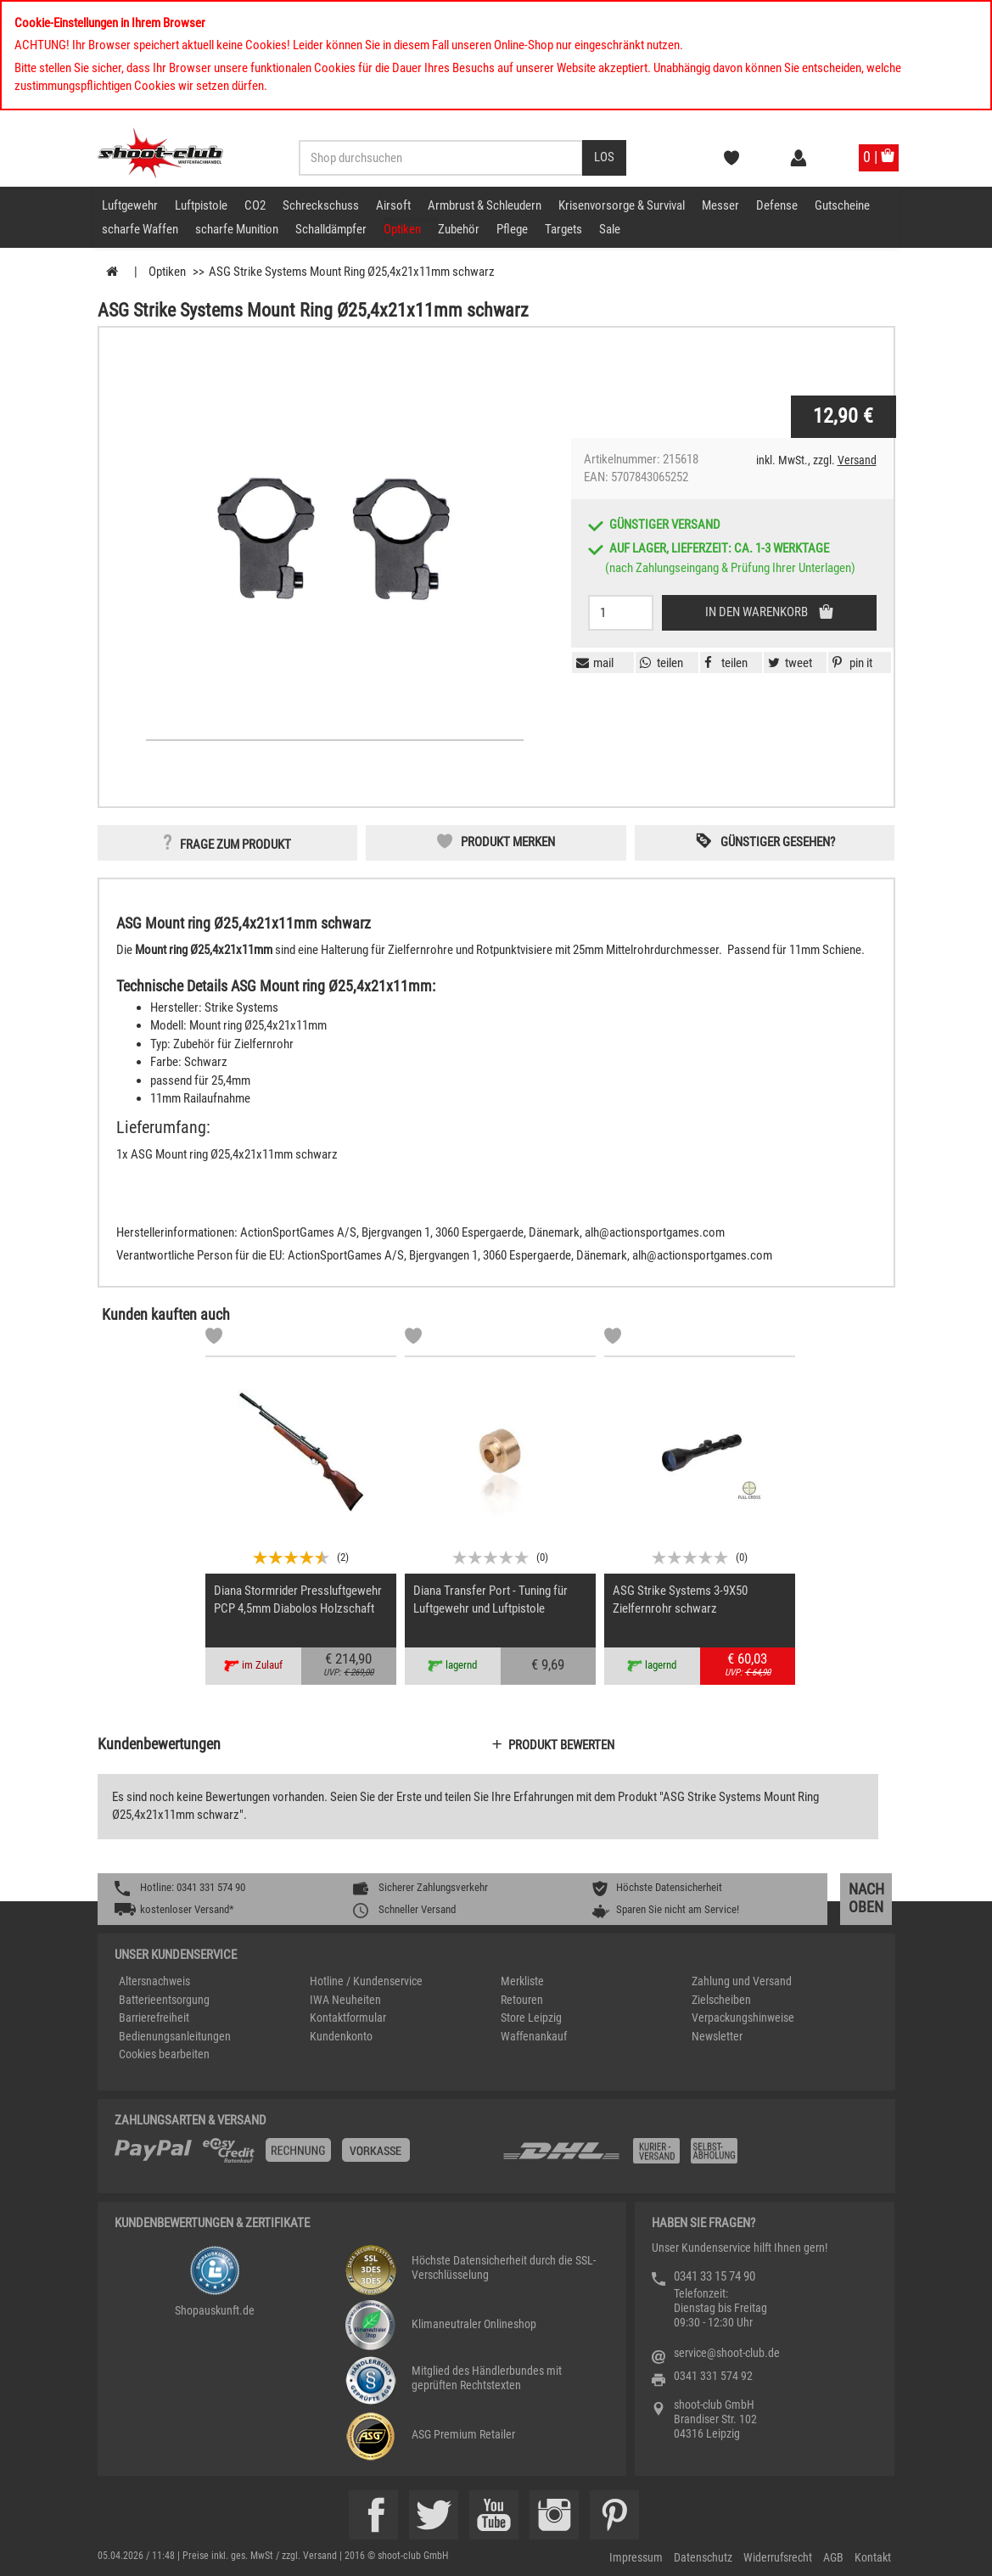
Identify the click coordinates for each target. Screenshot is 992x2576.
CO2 (255, 205)
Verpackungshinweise (743, 2017)
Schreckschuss (321, 205)
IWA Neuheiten (345, 1999)
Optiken (402, 229)
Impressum (636, 2557)
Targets (563, 229)
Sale (609, 229)
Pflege (512, 229)
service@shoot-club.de (727, 2353)
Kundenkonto (341, 2036)
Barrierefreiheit (154, 2017)
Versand (857, 460)
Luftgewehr (130, 205)
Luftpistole (201, 205)
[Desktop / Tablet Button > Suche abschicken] (604, 158)
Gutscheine (842, 205)
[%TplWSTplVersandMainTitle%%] (303, 2156)
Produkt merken (508, 842)
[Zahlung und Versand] (689, 2157)
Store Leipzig (531, 2017)
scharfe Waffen (140, 229)
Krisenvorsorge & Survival (621, 205)
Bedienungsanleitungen (175, 2036)
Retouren (522, 1999)
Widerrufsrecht (777, 2557)
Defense (777, 205)
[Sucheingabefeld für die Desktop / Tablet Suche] (441, 158)
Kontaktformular (348, 2017)
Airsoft (393, 205)
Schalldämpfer (331, 229)
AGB (833, 2557)
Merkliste (522, 1981)
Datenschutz (703, 2557)
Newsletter (717, 2036)
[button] (850, 663)
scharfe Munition (236, 229)
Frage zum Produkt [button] (235, 844)
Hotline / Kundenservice (366, 1981)
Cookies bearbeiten (164, 2054)
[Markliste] (213, 1338)
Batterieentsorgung (164, 1999)
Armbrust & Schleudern (484, 205)
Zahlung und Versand (742, 1981)
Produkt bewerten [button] (561, 1745)
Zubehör (458, 229)
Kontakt (873, 2557)
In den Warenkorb (757, 612)
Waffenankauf (534, 2036)
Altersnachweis (154, 1981)
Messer (720, 205)
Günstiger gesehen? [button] (777, 842)
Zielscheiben (721, 1999)
